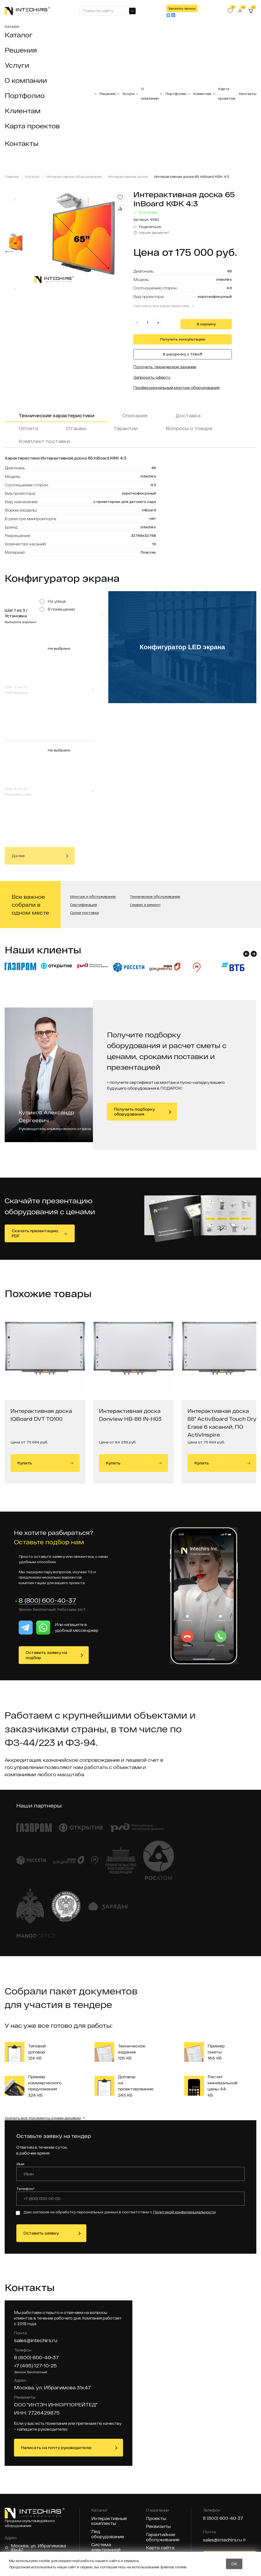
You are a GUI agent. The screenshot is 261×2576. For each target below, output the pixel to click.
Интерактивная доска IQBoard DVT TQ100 (41, 1253)
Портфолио (25, 95)
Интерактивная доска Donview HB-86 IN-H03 (130, 1253)
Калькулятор (105, 2505)
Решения (21, 50)
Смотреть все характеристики (161, 306)
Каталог (12, 26)
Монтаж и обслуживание (93, 735)
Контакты (22, 143)
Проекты (156, 2357)
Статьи (99, 2465)
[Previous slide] (15, 200)
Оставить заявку (41, 2072)
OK (234, 2564)
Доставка (188, 415)
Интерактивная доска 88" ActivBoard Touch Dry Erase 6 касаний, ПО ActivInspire (221, 1259)
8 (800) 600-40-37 (47, 1439)
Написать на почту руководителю (56, 2286)
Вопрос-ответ (106, 2489)
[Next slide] (15, 288)
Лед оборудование (107, 2373)
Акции (153, 2394)
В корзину (206, 324)
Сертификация (83, 743)
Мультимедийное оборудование (111, 2404)
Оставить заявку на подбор (46, 1494)
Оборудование (108, 2473)
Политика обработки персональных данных (130, 2527)
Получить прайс (227, 2420)
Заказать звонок (182, 8)
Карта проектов (32, 126)
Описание (135, 415)
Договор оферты (218, 2473)
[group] (79, 244)
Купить (45, 1301)
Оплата (28, 428)
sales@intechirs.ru (35, 2179)
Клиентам (23, 111)
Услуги (17, 65)
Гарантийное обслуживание (162, 2376)
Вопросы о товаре (189, 428)
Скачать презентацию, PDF (35, 1072)
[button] (246, 792)
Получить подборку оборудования (134, 950)
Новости (101, 2457)
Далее (18, 686)
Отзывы (76, 428)
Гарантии (126, 428)
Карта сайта (160, 2386)
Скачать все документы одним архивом (43, 1957)
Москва (19, 2384)
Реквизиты (158, 2365)
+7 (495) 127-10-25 (35, 2204)
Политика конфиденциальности (120, 2522)
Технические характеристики (56, 415)
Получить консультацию (182, 339)
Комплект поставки (44, 441)
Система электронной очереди (105, 2388)
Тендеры (155, 2410)
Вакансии (157, 2402)
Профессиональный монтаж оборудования (176, 387)
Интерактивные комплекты (109, 2360)
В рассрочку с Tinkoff (182, 354)
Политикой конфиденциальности (184, 2051)
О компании (26, 80)
